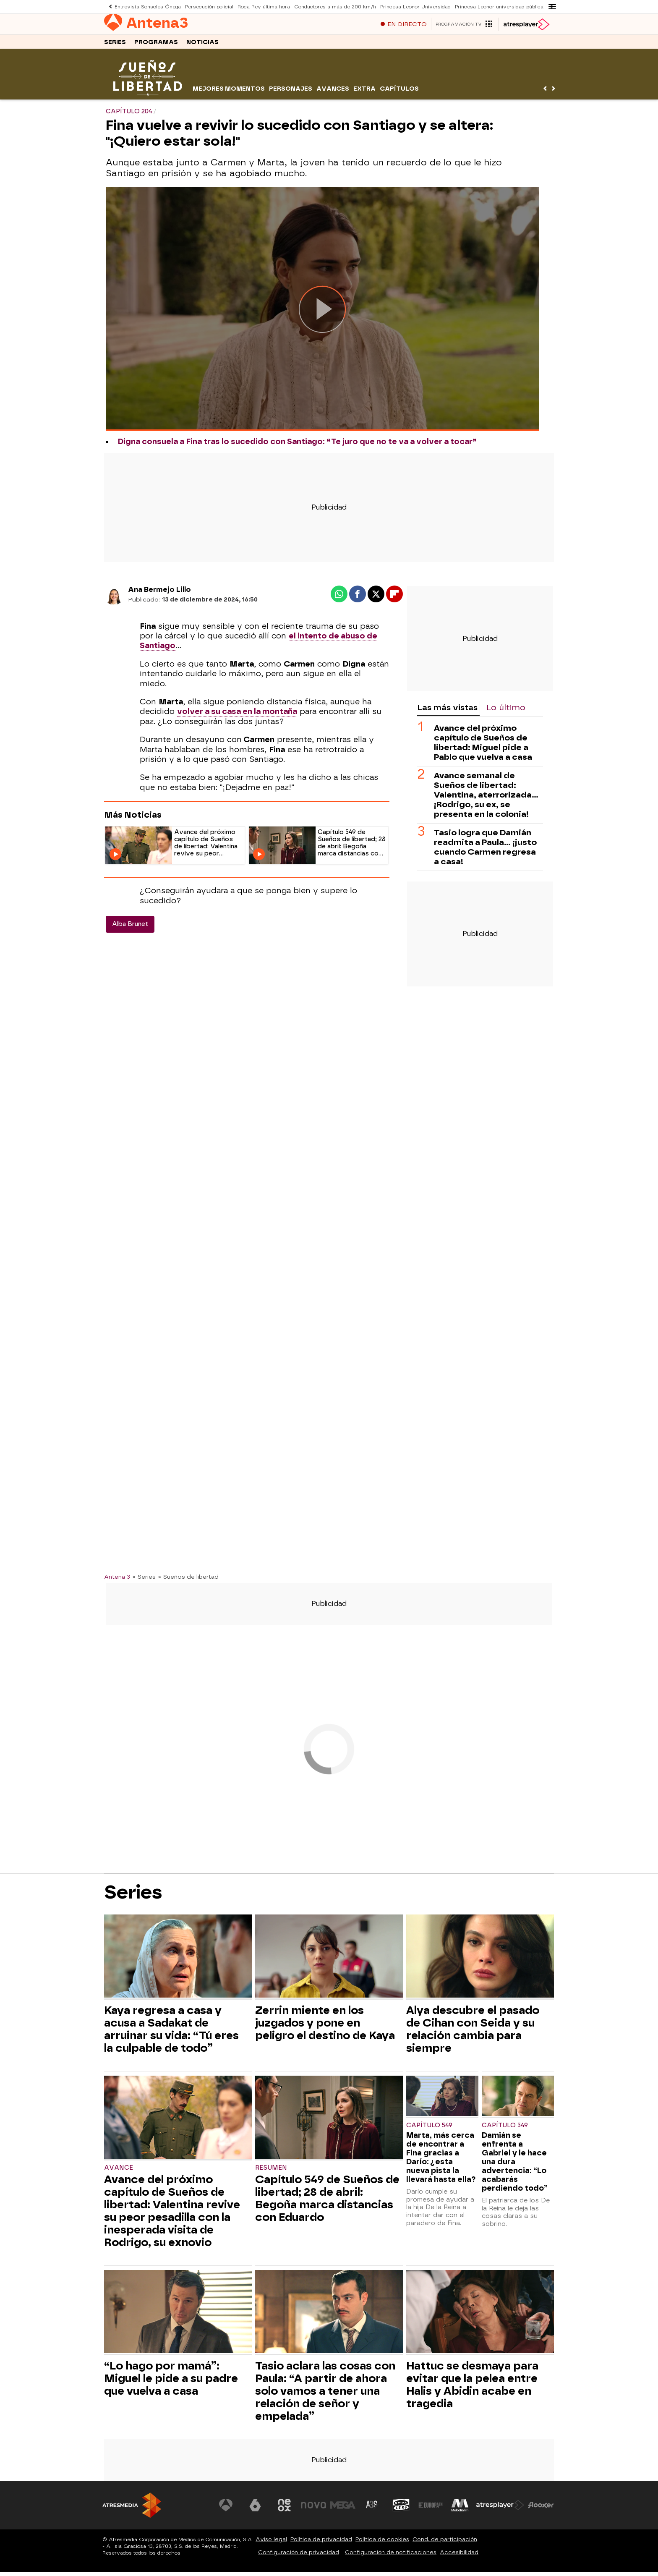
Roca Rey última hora (261, 6)
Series (115, 45)
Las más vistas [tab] (447, 712)
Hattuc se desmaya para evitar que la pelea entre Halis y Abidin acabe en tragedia (472, 2389)
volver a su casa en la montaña (237, 715)
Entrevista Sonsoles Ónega (147, 6)
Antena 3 (117, 1580)
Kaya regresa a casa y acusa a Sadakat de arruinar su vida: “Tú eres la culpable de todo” (171, 2033)
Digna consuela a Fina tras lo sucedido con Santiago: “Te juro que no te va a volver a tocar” (297, 445)
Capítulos (399, 93)
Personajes (290, 93)
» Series (144, 1580)
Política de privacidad (321, 2543)
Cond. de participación (445, 2543)
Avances (332, 93)
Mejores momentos (229, 93)
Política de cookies (382, 2543)
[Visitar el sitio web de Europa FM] (430, 2509)
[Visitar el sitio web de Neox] (284, 2509)
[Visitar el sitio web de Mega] (343, 2509)
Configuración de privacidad (298, 2556)
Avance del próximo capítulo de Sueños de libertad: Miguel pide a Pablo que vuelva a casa (483, 746)
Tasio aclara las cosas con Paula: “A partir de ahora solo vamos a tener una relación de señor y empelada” (325, 2395)
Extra (364, 93)
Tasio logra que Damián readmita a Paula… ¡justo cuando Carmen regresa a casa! (485, 851)
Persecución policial (208, 6)
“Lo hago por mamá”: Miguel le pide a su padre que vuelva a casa (171, 2382)
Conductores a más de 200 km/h (332, 6)
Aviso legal (271, 2543)
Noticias (202, 45)
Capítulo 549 (429, 2129)
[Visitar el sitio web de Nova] (313, 2509)
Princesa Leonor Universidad (411, 6)
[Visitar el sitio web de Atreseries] (372, 2509)
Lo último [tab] (505, 712)
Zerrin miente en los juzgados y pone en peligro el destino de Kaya (325, 2027)
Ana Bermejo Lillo (159, 594)
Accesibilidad (459, 2556)
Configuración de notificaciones (390, 2556)
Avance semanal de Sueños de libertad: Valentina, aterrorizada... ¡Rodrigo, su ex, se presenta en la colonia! (486, 799)
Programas (156, 45)
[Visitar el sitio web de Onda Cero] (401, 2509)
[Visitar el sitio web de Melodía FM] (460, 2509)
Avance (118, 2172)
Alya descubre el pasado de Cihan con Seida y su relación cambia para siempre (472, 2033)
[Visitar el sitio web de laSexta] (255, 2509)
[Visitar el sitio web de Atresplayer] (501, 2509)
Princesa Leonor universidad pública (494, 6)
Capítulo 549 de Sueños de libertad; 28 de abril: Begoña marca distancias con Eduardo (327, 2202)
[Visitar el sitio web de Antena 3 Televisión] (226, 2509)
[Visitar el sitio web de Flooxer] (541, 2509)
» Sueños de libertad (188, 1580)
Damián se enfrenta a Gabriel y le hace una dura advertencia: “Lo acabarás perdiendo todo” (515, 2166)
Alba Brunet (130, 928)
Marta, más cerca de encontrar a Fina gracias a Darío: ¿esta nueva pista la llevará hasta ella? (441, 2161)
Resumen (271, 2172)
